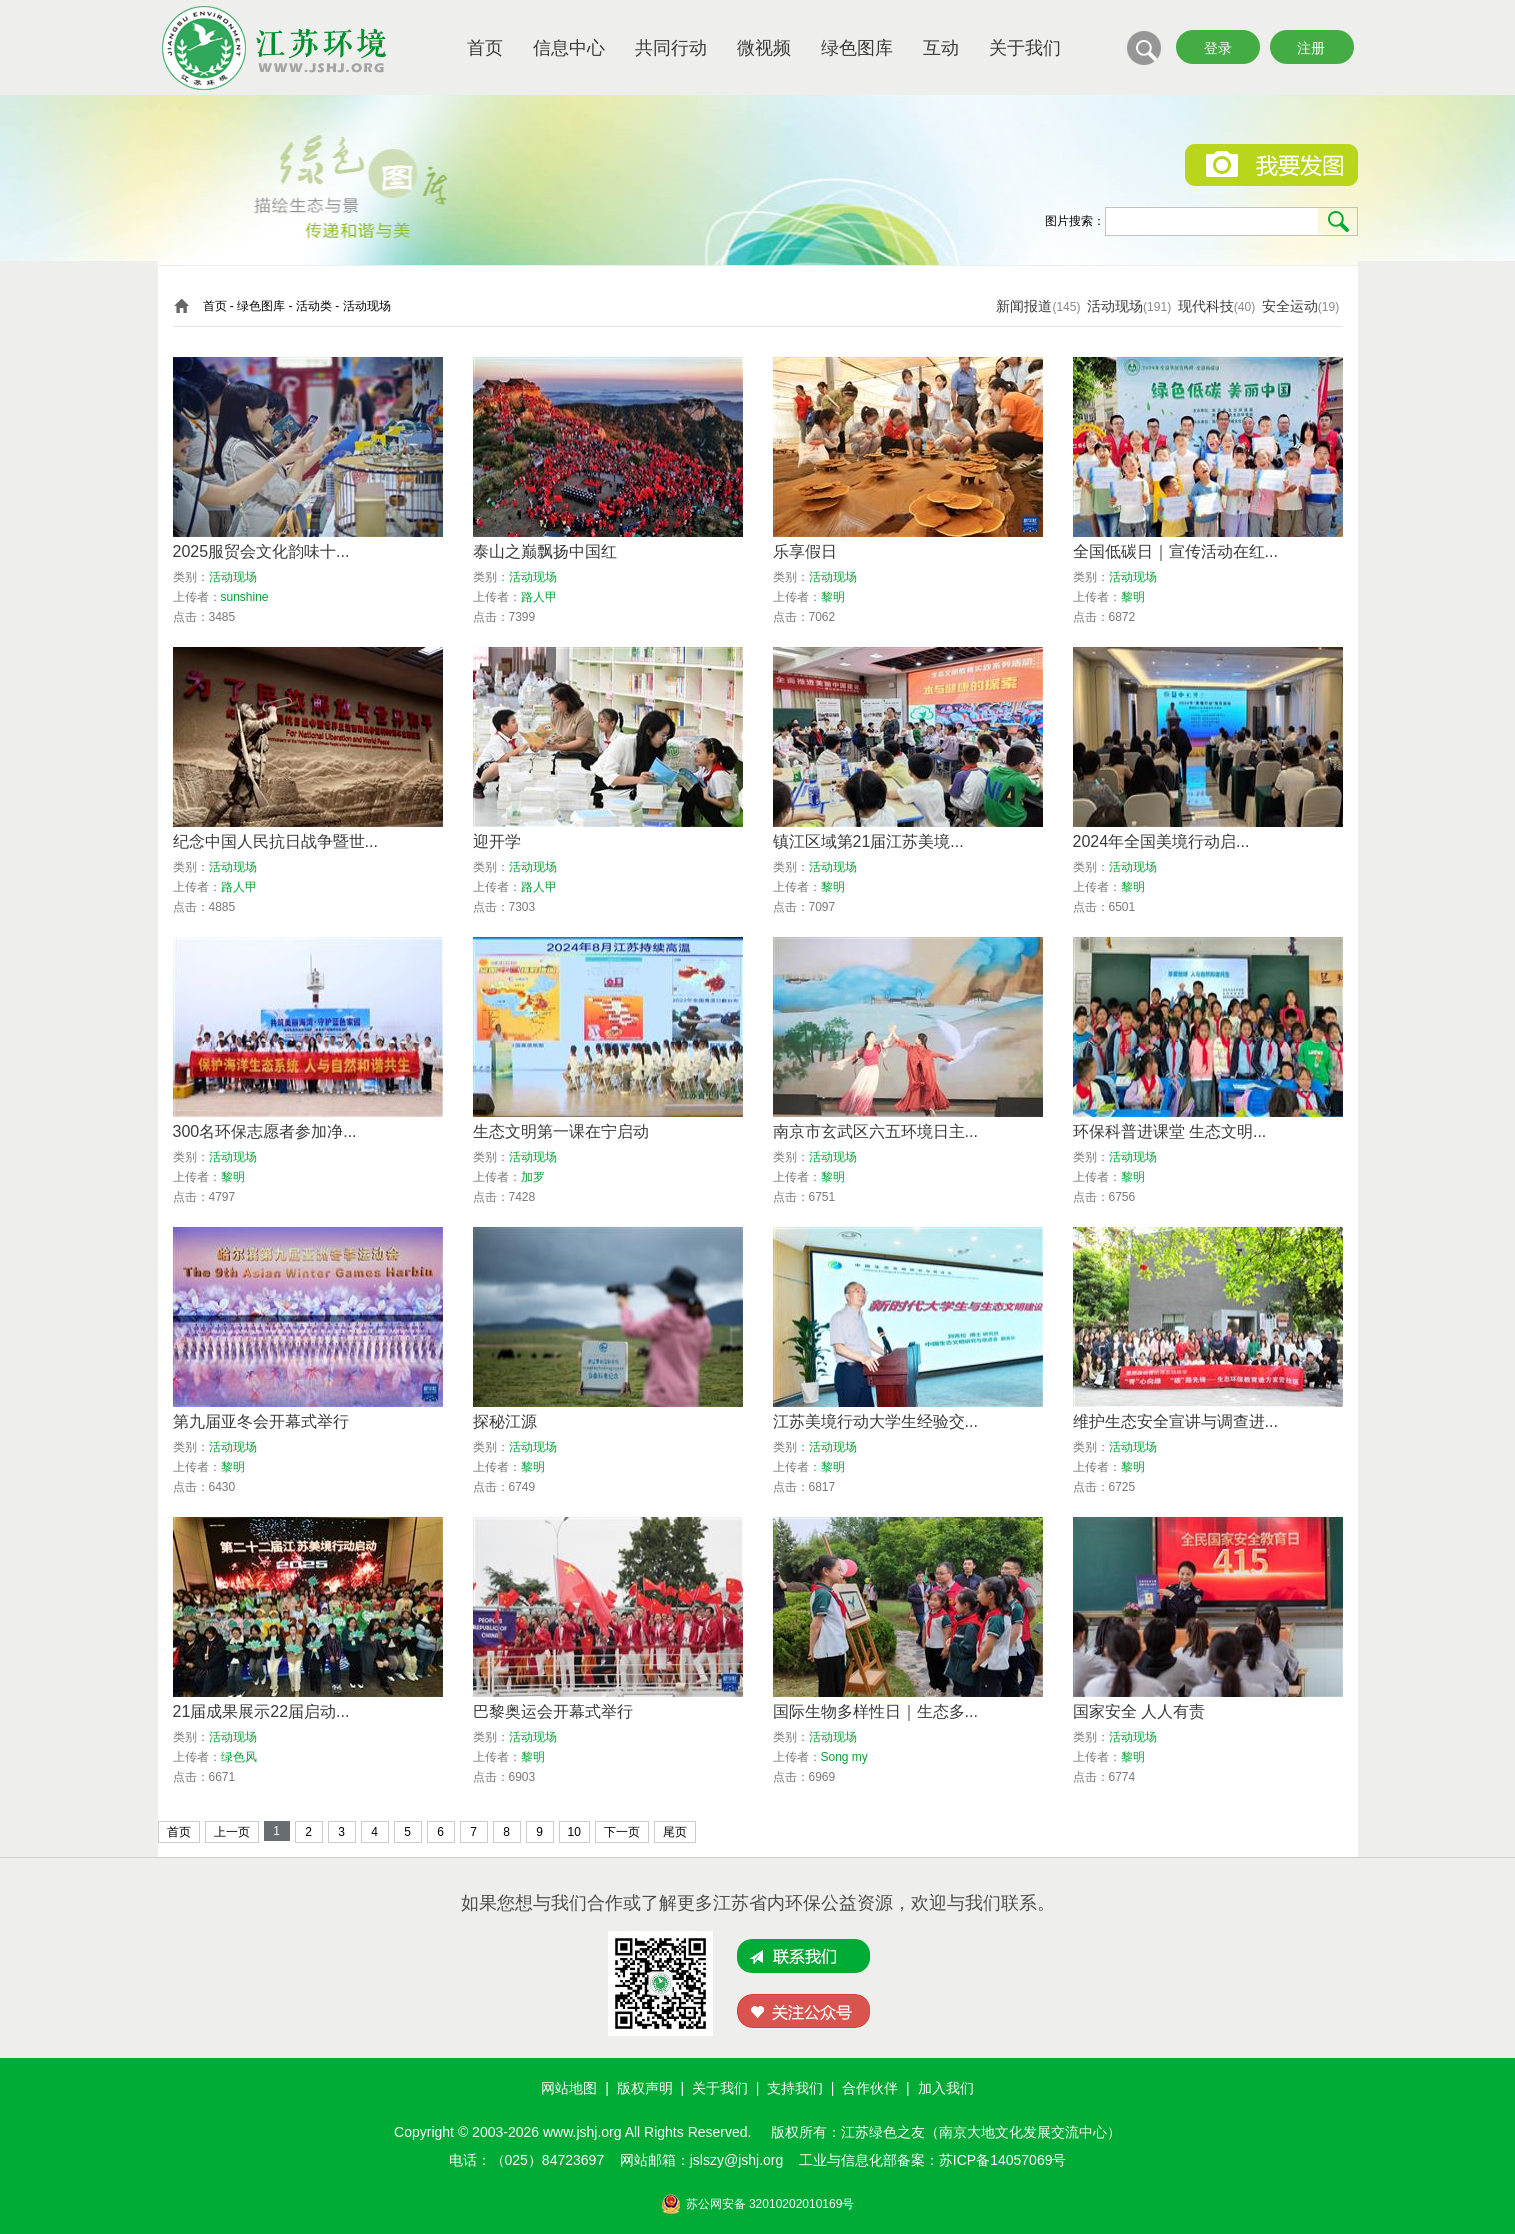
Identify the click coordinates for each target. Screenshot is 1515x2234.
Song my (844, 1757)
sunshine (245, 597)
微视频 (764, 48)
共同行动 (671, 48)
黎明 (833, 597)
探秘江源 (505, 1421)
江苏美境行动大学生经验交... (875, 1421)
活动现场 (1115, 306)
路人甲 (539, 597)
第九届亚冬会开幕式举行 (261, 1421)
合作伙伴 (870, 2088)
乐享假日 (805, 551)
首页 (485, 48)
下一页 (622, 1832)
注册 (1311, 48)
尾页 (675, 1832)
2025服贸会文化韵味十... (261, 551)
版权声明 (645, 2088)
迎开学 (497, 841)
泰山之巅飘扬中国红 (545, 551)
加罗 (533, 1177)
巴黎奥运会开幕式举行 (553, 1711)
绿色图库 (857, 48)
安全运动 (1290, 306)
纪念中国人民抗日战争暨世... (275, 841)
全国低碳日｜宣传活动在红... (1175, 551)
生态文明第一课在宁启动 (561, 1131)
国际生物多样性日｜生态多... (875, 1711)
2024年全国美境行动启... (1161, 841)
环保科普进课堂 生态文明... (1170, 1131)
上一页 (232, 1832)
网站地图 (569, 2088)
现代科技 (1206, 306)
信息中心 (569, 48)
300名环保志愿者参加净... (265, 1131)
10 (574, 1832)
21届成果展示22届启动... (261, 1711)
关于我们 (1025, 48)
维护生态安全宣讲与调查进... (1175, 1421)
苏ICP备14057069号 (1003, 2160)
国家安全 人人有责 (1139, 1711)
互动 (941, 48)
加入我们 (946, 2088)
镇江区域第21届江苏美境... (868, 841)
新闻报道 (1024, 306)
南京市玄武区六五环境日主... (875, 1131)
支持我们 (795, 2088)
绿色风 (239, 1757)
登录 (1218, 48)
